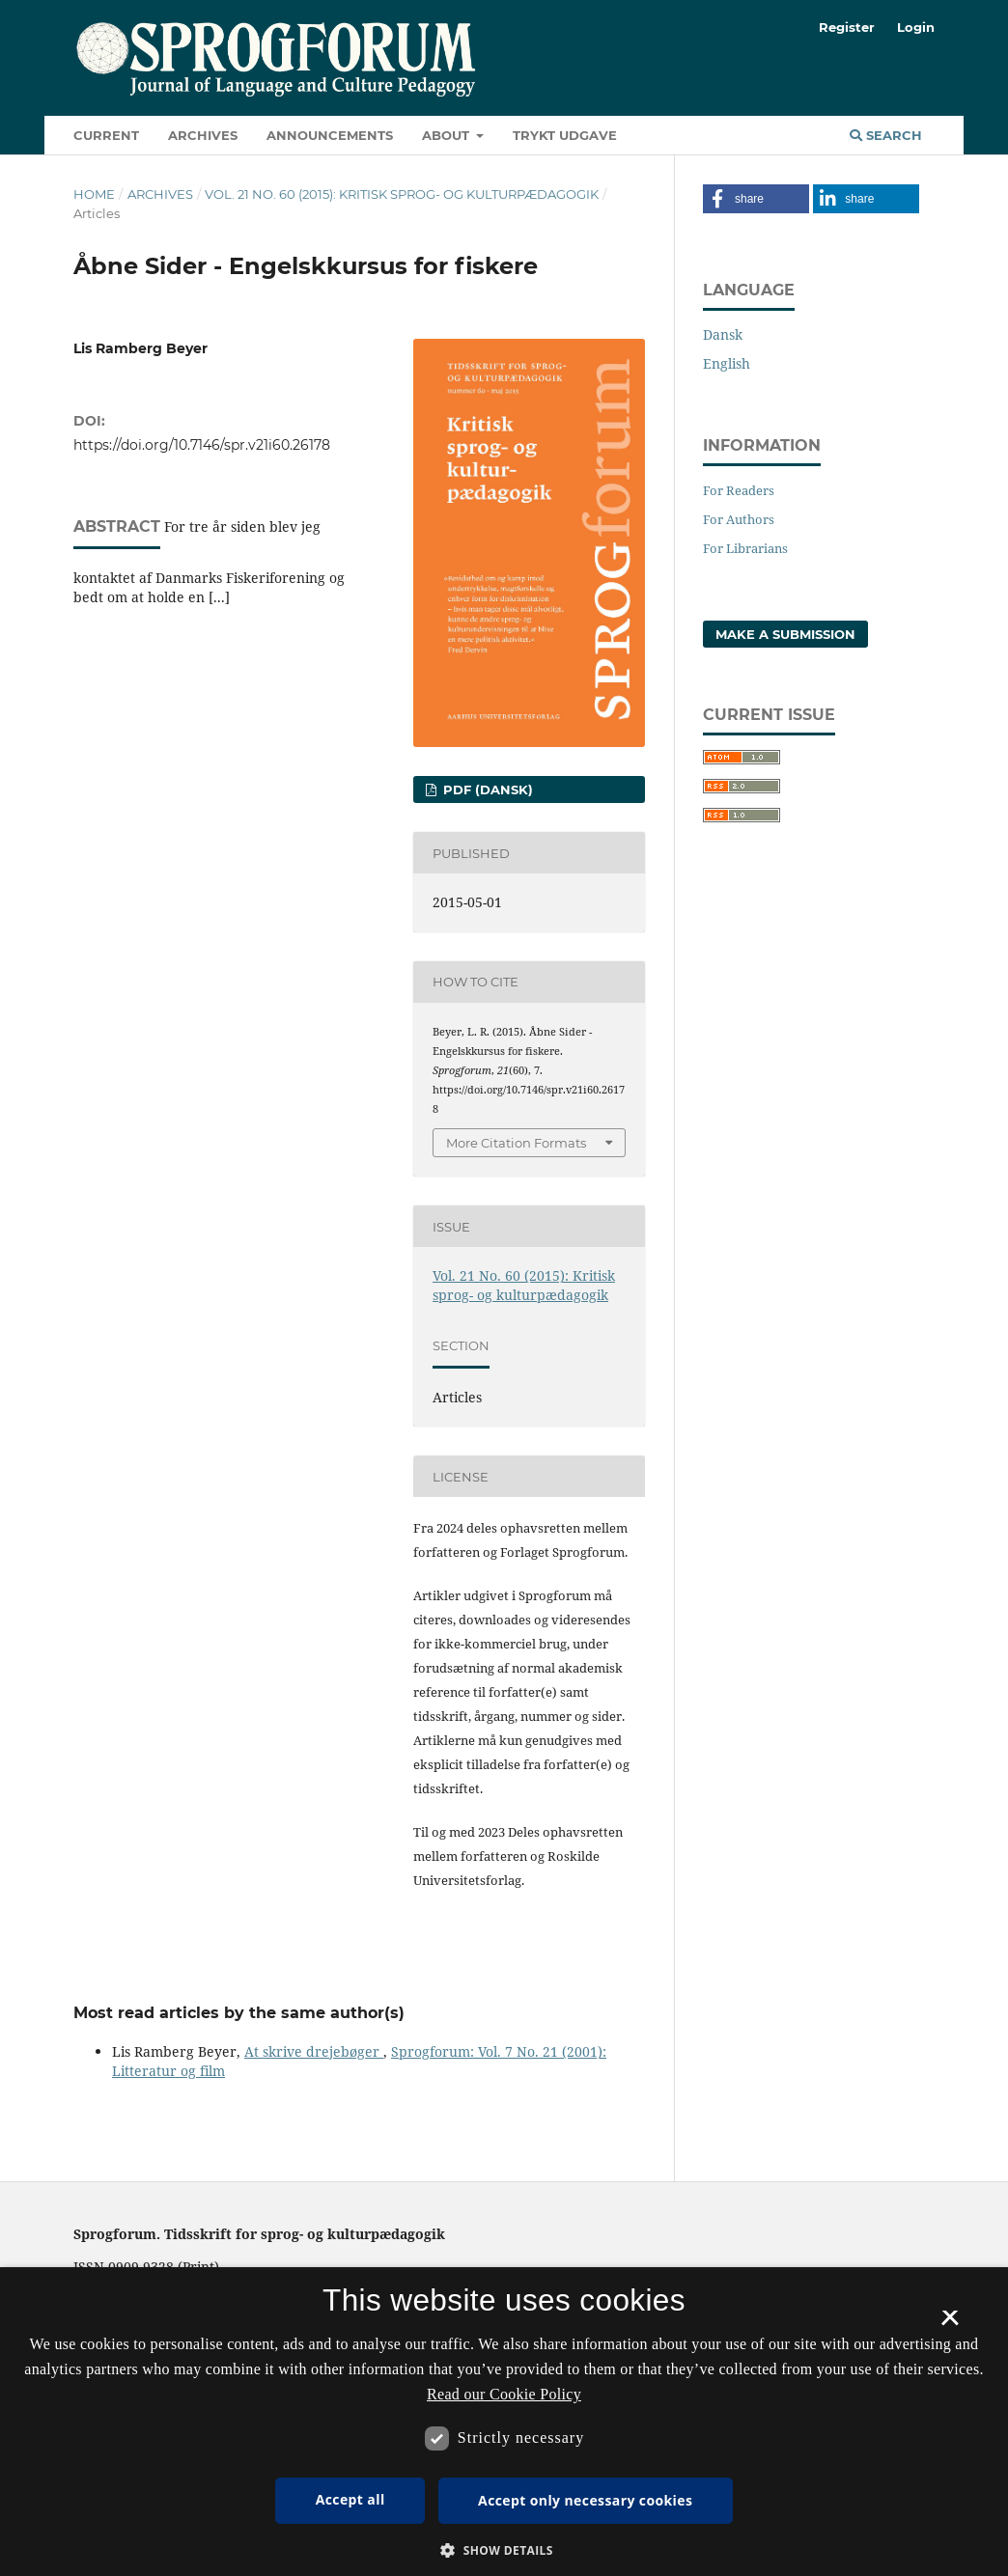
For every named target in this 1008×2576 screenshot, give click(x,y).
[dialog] (504, 2421)
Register (847, 27)
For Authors (738, 519)
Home (94, 194)
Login (916, 27)
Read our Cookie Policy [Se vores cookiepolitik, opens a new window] (504, 2394)
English (726, 363)
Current (106, 135)
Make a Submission (785, 634)
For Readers (738, 490)
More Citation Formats (516, 1142)
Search (886, 135)
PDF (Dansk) (486, 789)
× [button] (949, 2324)
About (447, 135)
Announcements (329, 135)
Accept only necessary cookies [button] (585, 2500)
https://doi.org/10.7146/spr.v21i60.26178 (201, 445)
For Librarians (745, 548)
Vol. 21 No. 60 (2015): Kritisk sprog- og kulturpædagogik (402, 194)
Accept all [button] (350, 2499)
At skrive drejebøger (313, 2051)
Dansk (722, 334)
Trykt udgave (565, 135)
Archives (203, 135)
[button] (756, 198)
